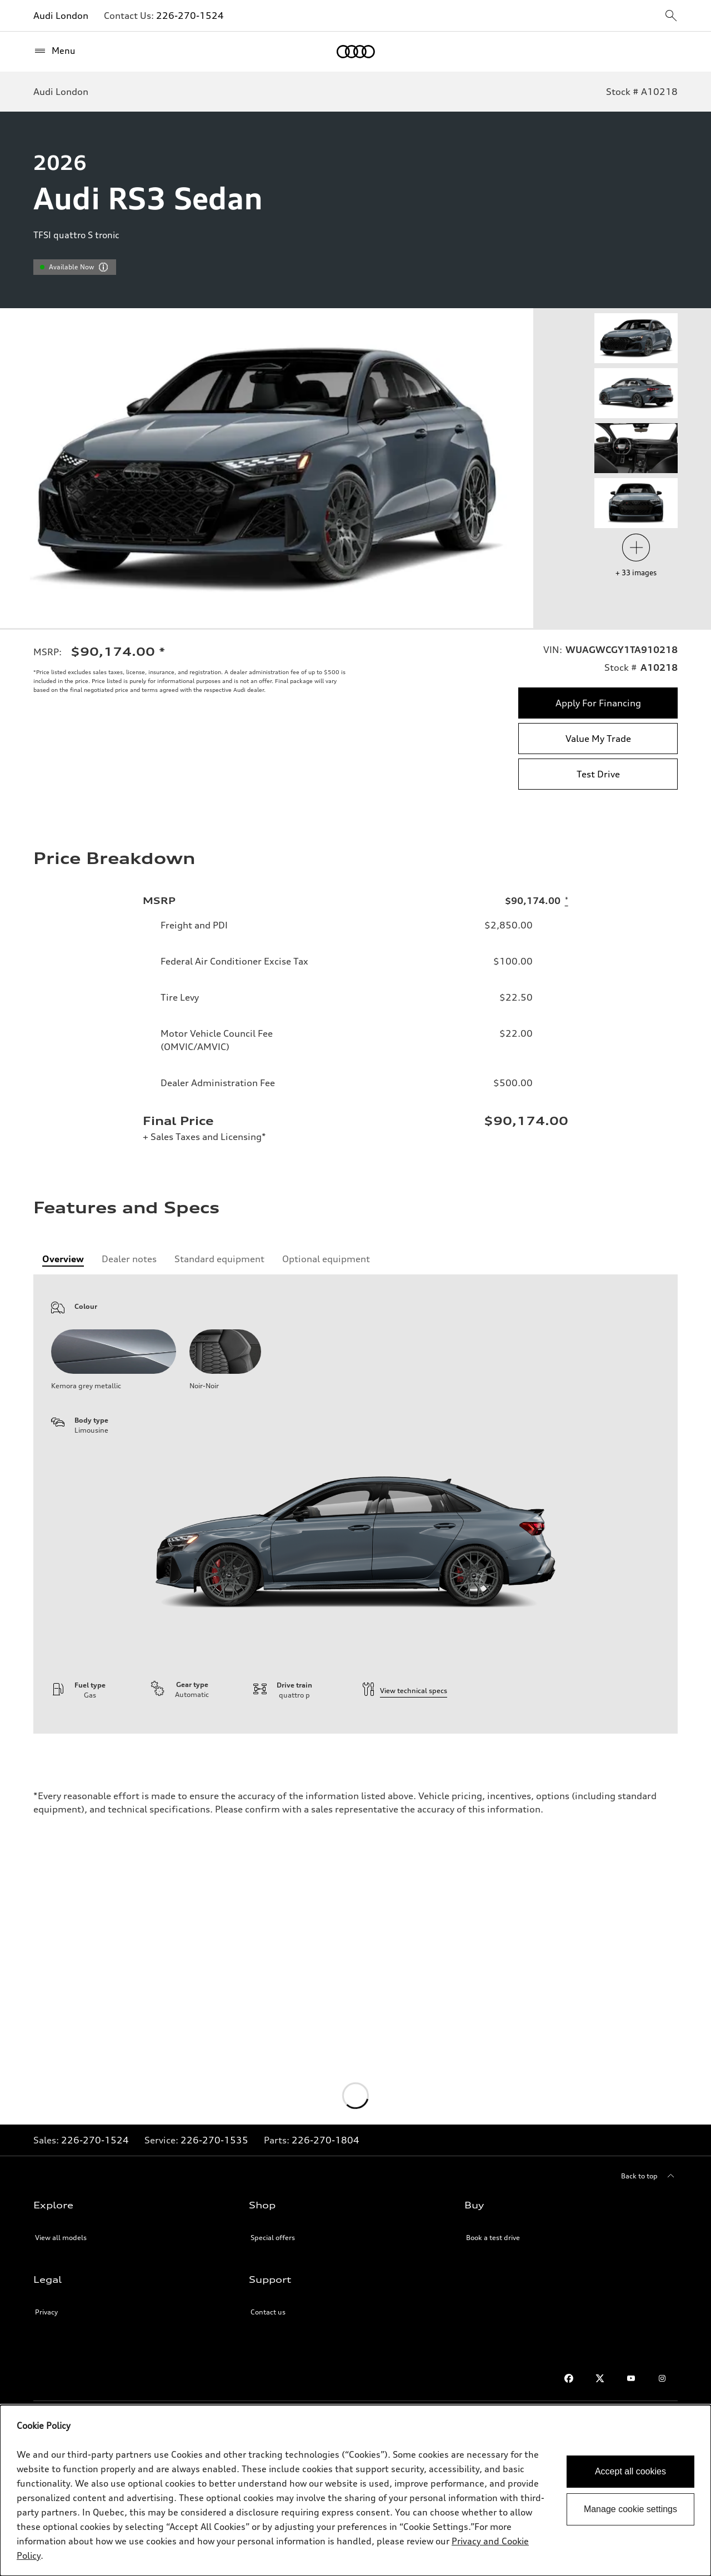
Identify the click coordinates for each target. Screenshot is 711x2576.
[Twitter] (599, 2378)
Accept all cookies (630, 2471)
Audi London (60, 15)
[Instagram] (662, 2378)
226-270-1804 (325, 2140)
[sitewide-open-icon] (671, 16)
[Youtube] (631, 2378)
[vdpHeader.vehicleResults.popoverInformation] (103, 267)
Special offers (273, 2237)
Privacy (46, 2312)
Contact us (268, 2312)
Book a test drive (493, 2237)
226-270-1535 (214, 2140)
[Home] (356, 51)
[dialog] (355, 2490)
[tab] (63, 1258)
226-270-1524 (190, 15)
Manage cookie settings (630, 2509)
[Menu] (54, 51)
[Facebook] (568, 2378)
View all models (61, 2237)
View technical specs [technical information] (404, 1691)
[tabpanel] (355, 1504)
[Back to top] (649, 2176)
